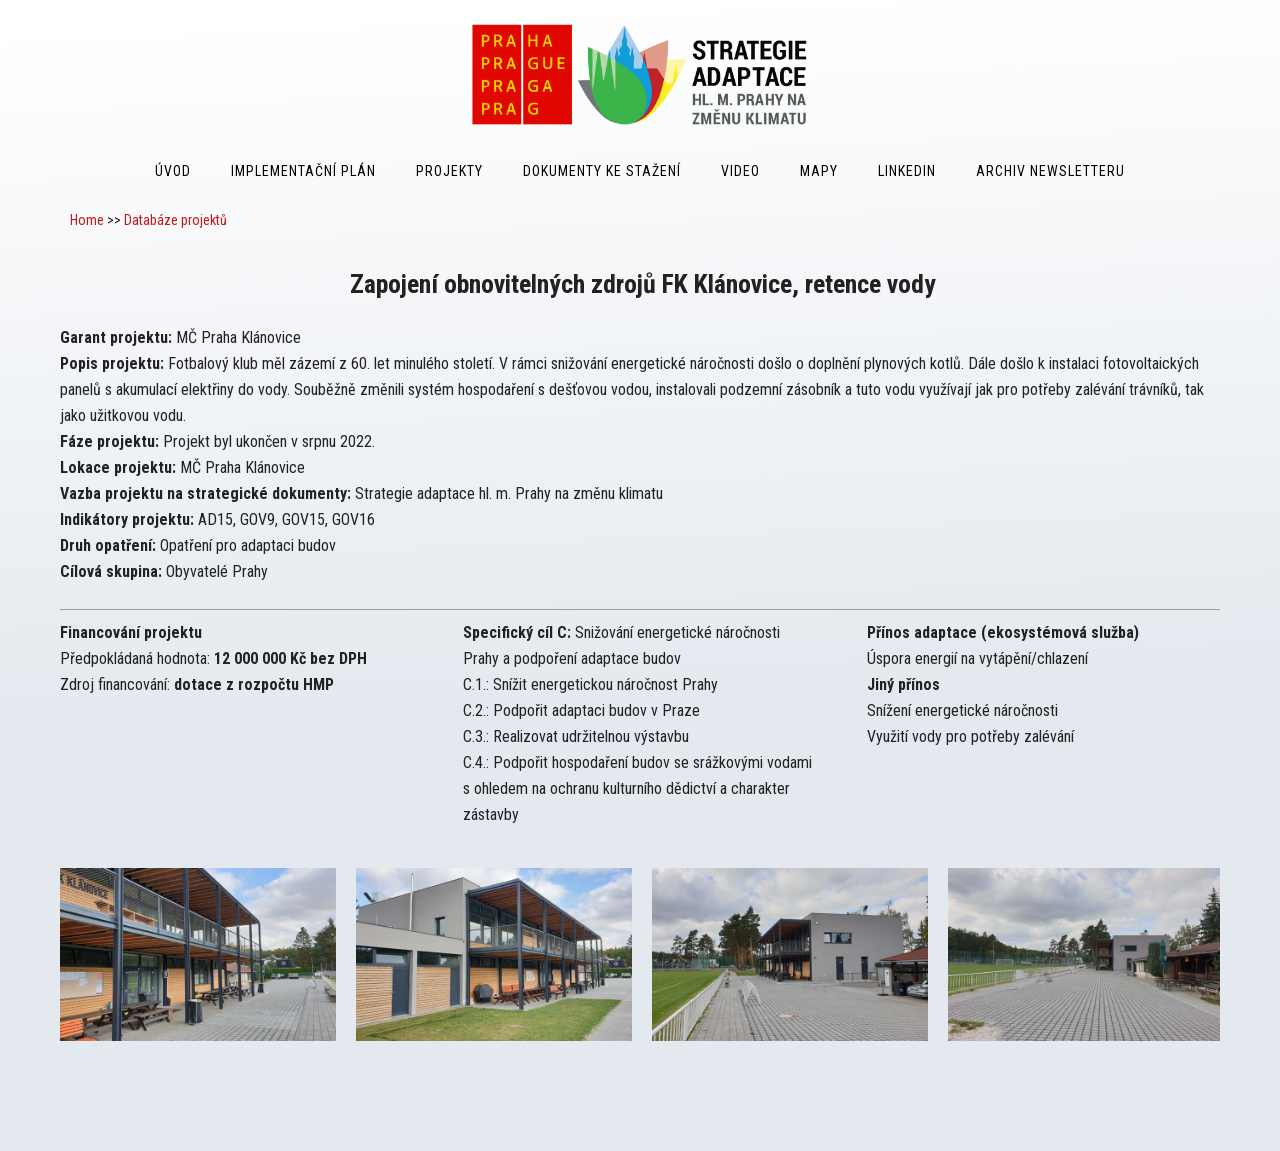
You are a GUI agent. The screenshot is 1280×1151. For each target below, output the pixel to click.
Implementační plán (303, 171)
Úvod (173, 171)
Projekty (449, 171)
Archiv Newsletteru (1050, 171)
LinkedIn (907, 171)
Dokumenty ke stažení (602, 171)
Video (740, 171)
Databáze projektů (175, 220)
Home (87, 220)
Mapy (819, 171)
